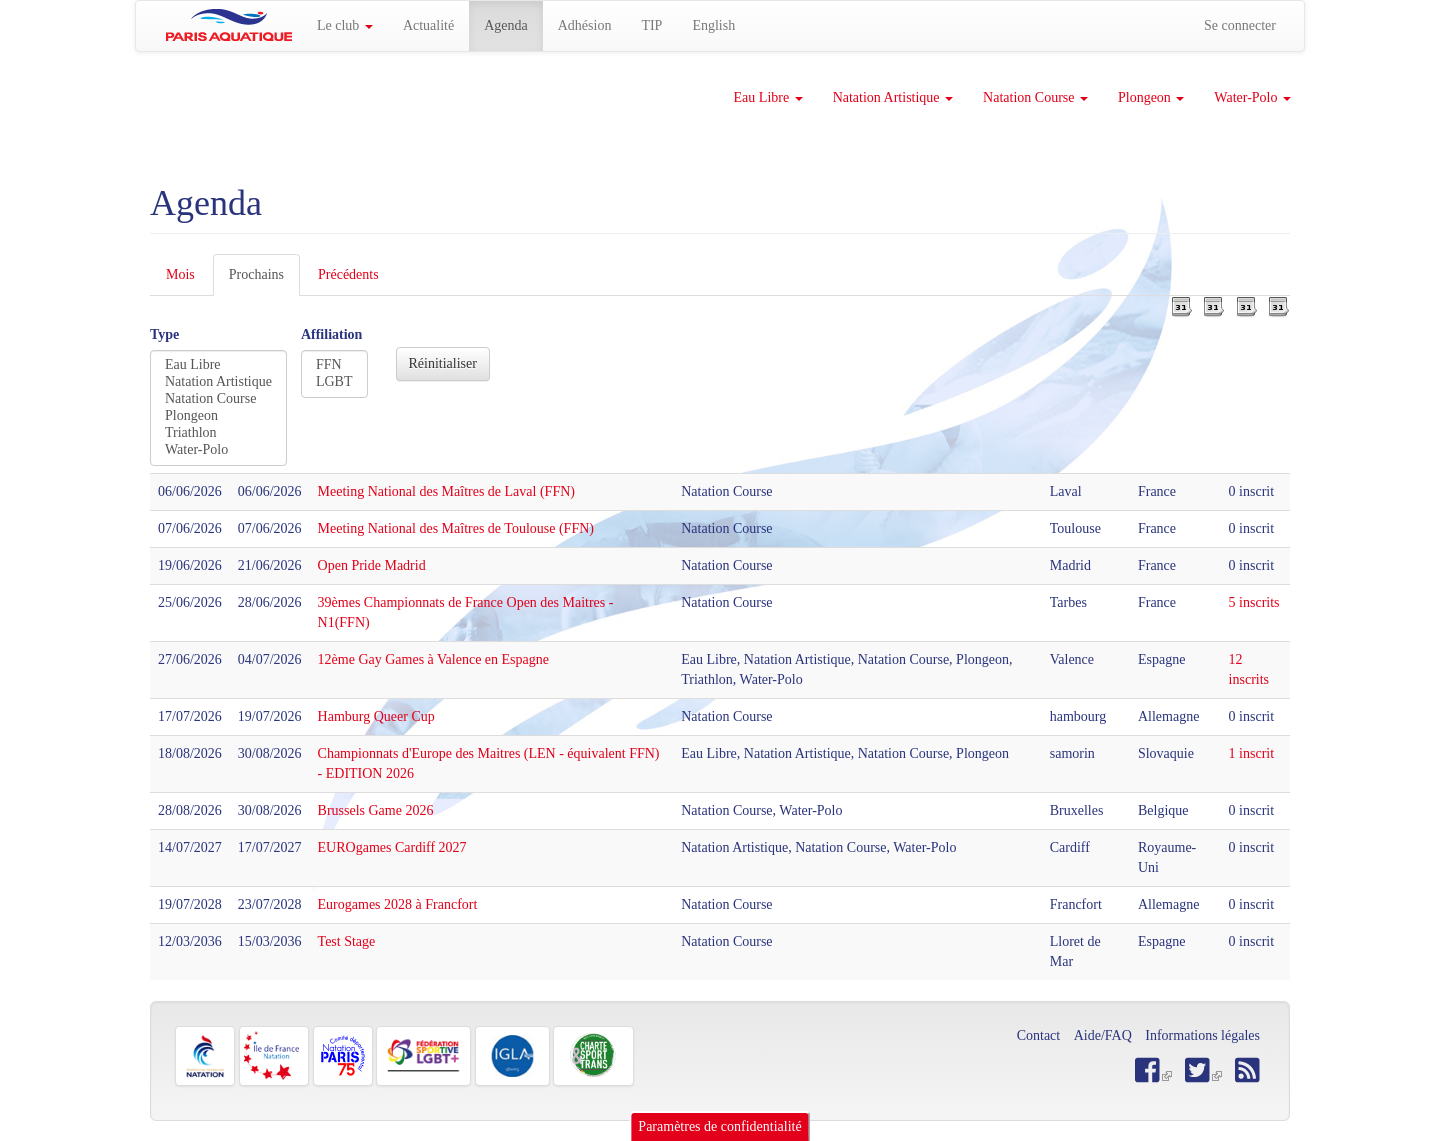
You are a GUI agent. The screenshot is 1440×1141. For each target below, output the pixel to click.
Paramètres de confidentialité (719, 1067)
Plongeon (1151, 97)
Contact (1039, 1035)
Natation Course (1035, 97)
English (713, 25)
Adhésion (585, 25)
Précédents (348, 274)
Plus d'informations (707, 1123)
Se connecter (1240, 25)
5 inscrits (1254, 602)
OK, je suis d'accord (1152, 1110)
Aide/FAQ (1103, 1035)
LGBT (334, 382)
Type (164, 334)
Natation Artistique (893, 97)
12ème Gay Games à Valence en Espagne (433, 659)
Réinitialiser (443, 363)
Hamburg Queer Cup (376, 716)
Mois (180, 274)
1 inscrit (1252, 753)
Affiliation (331, 334)
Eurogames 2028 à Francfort (398, 904)
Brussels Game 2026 (376, 810)
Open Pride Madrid (372, 565)
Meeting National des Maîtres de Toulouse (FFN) (456, 528)
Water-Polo (1252, 97)
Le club (345, 25)
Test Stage (347, 941)
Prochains (264, 280)
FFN (334, 365)
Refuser (1256, 1111)
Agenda (506, 25)
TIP (651, 25)
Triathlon (218, 433)
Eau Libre (768, 97)
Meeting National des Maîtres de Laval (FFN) (446, 491)
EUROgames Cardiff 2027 (392, 847)
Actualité (428, 25)
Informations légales (1202, 1035)
